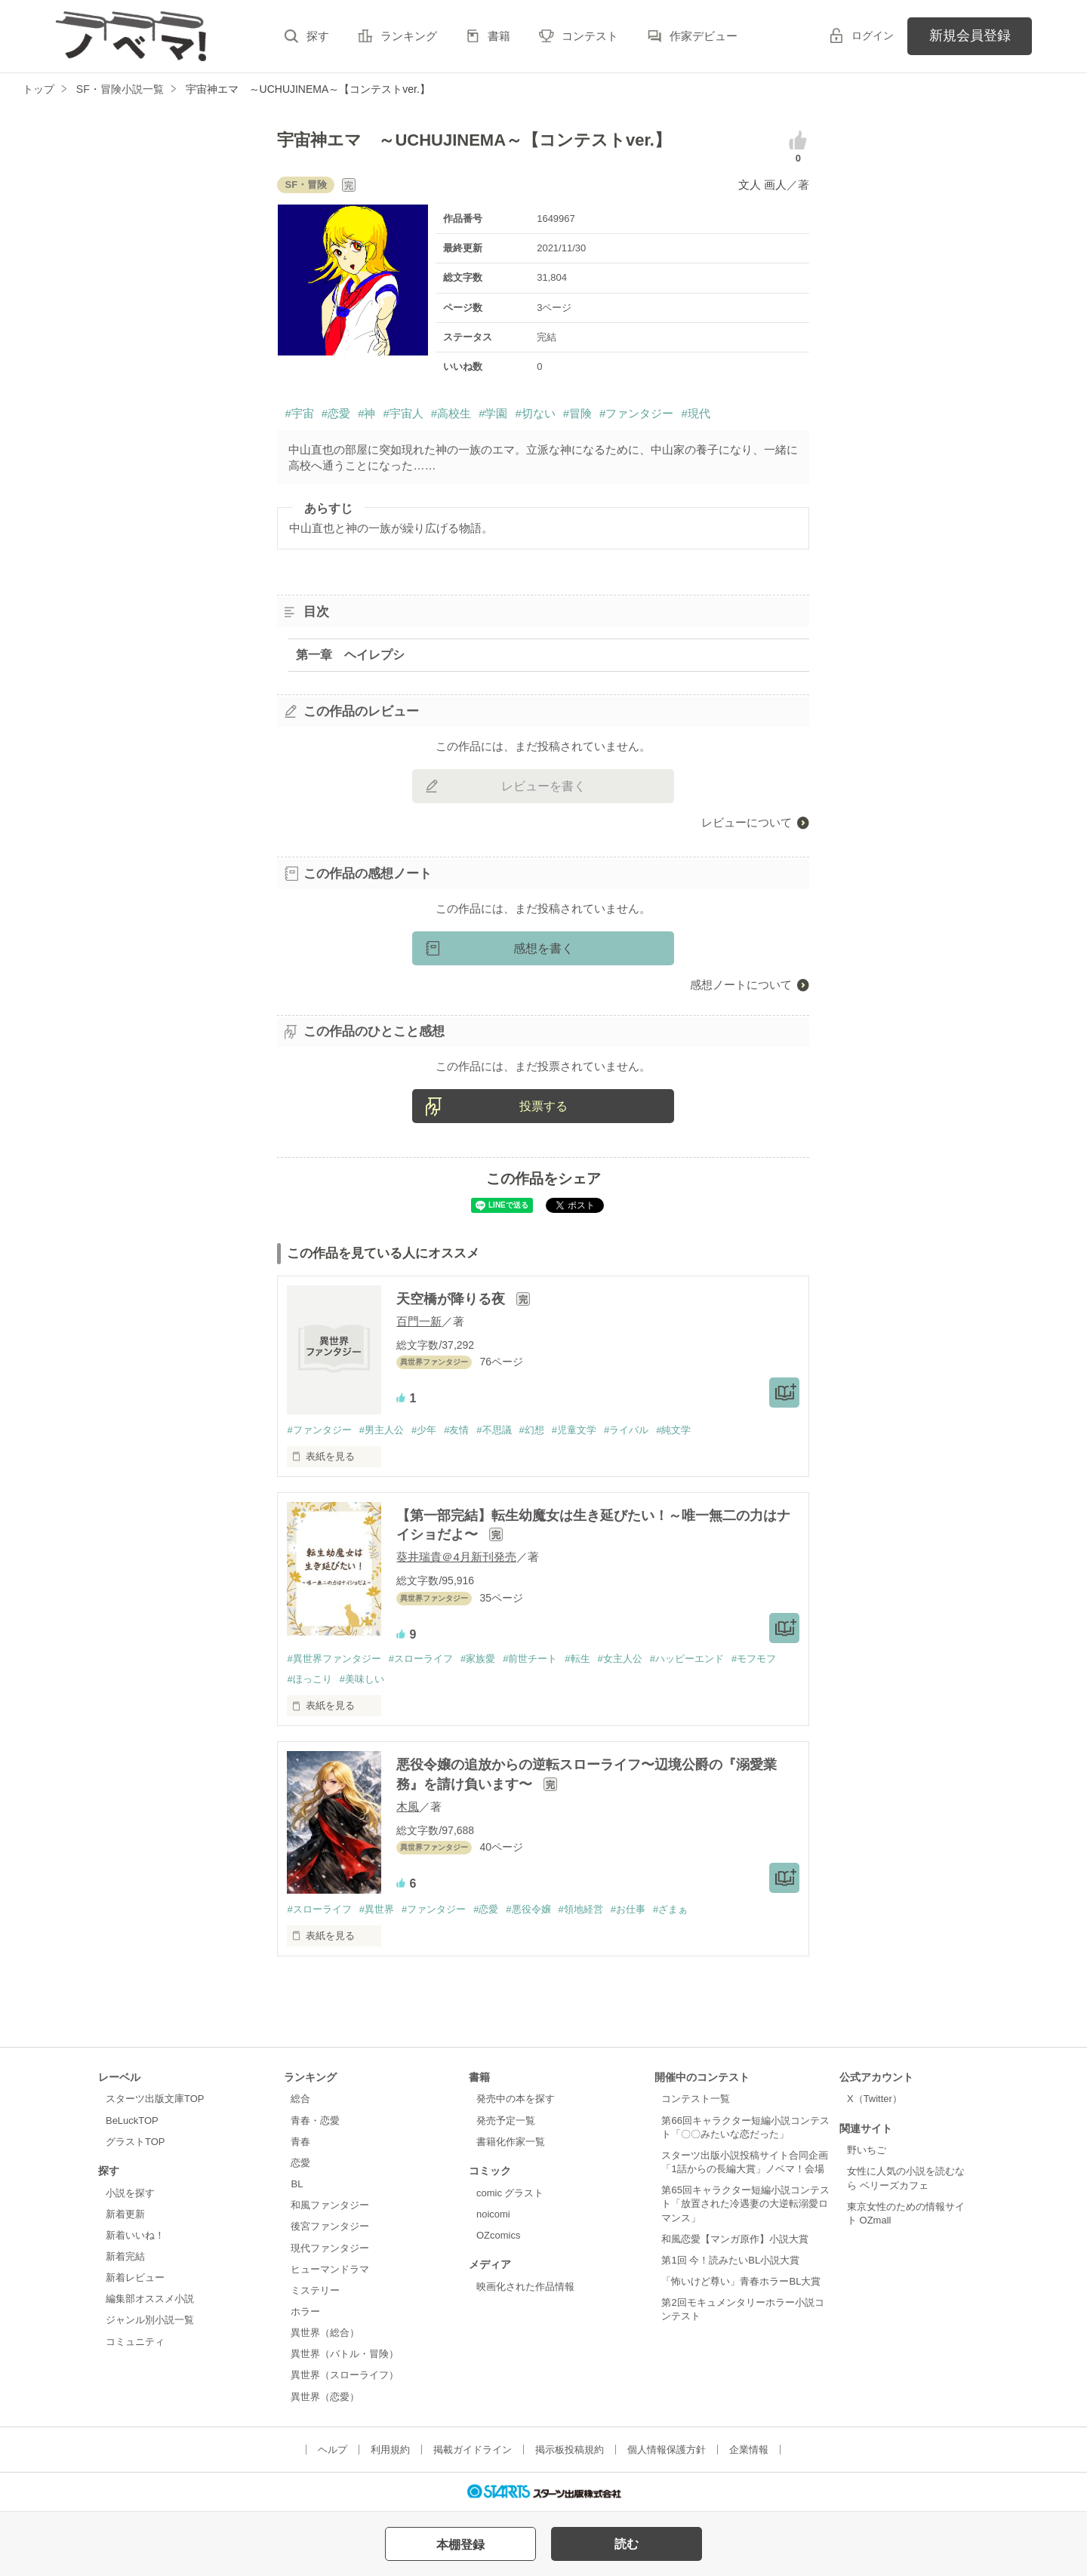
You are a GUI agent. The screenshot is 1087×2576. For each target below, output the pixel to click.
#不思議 (493, 1430)
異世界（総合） (325, 2332)
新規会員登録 (970, 35)
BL (297, 2184)
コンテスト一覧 (695, 2098)
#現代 (695, 413)
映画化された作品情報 (525, 2286)
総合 (300, 2098)
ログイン (872, 35)
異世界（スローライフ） (345, 2375)
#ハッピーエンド (687, 1658)
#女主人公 (620, 1658)
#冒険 (577, 413)
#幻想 (531, 1430)
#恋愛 (336, 413)
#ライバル (626, 1430)
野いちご (866, 2150)
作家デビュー (703, 35)
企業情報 (748, 2449)
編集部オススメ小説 (150, 2298)
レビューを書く (543, 786)
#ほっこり (309, 1679)
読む (626, 2544)
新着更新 (125, 2214)
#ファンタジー (636, 413)
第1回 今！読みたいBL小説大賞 (730, 2260)
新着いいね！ (135, 2235)
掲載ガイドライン (472, 2449)
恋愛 (300, 2162)
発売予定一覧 (505, 2120)
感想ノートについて (741, 984)
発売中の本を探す (515, 2098)
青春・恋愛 (315, 2120)
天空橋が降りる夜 (452, 1298)
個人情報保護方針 (666, 2449)
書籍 (499, 35)
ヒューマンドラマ (330, 2269)
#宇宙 (299, 413)
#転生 (577, 1658)
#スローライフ (421, 1658)
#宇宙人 (403, 413)
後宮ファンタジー (330, 2226)
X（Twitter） (874, 2098)
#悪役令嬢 (528, 1909)
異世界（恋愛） (325, 2396)
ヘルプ (332, 2449)
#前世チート (530, 1658)
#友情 (456, 1430)
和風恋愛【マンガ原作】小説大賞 (734, 2239)
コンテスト (590, 35)
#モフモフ (753, 1658)
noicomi (493, 2214)
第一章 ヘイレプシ (350, 654)
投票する (543, 1106)
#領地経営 (581, 1909)
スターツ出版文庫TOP (155, 2098)
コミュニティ (135, 2341)
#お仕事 (628, 1909)
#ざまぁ (670, 1909)
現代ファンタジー (330, 2248)
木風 (407, 1806)
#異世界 (376, 1909)
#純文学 (673, 1430)
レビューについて (746, 822)
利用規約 (390, 2449)
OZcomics (498, 2235)
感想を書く (543, 948)
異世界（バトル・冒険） (345, 2353)
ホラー (305, 2311)
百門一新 (419, 1321)
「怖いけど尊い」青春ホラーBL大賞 (741, 2281)
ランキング (408, 35)
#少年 (423, 1430)
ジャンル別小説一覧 (150, 2319)
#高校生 (451, 413)
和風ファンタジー (330, 2205)
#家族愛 (477, 1658)
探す (317, 35)
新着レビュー (135, 2277)
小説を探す (130, 2193)
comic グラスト (510, 2193)
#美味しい (362, 1679)
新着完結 (125, 2256)
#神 (366, 413)
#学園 (493, 413)
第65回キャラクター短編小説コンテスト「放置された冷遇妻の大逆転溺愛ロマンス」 (745, 2203)
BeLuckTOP (132, 2120)
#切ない (535, 413)
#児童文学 (574, 1430)
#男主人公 (381, 1430)
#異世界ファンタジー (333, 1658)
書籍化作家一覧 (510, 2141)
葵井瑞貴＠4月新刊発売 (456, 1556)
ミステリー (315, 2290)
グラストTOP (135, 2141)
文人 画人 (762, 184)
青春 (300, 2141)
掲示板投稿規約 (569, 2449)
